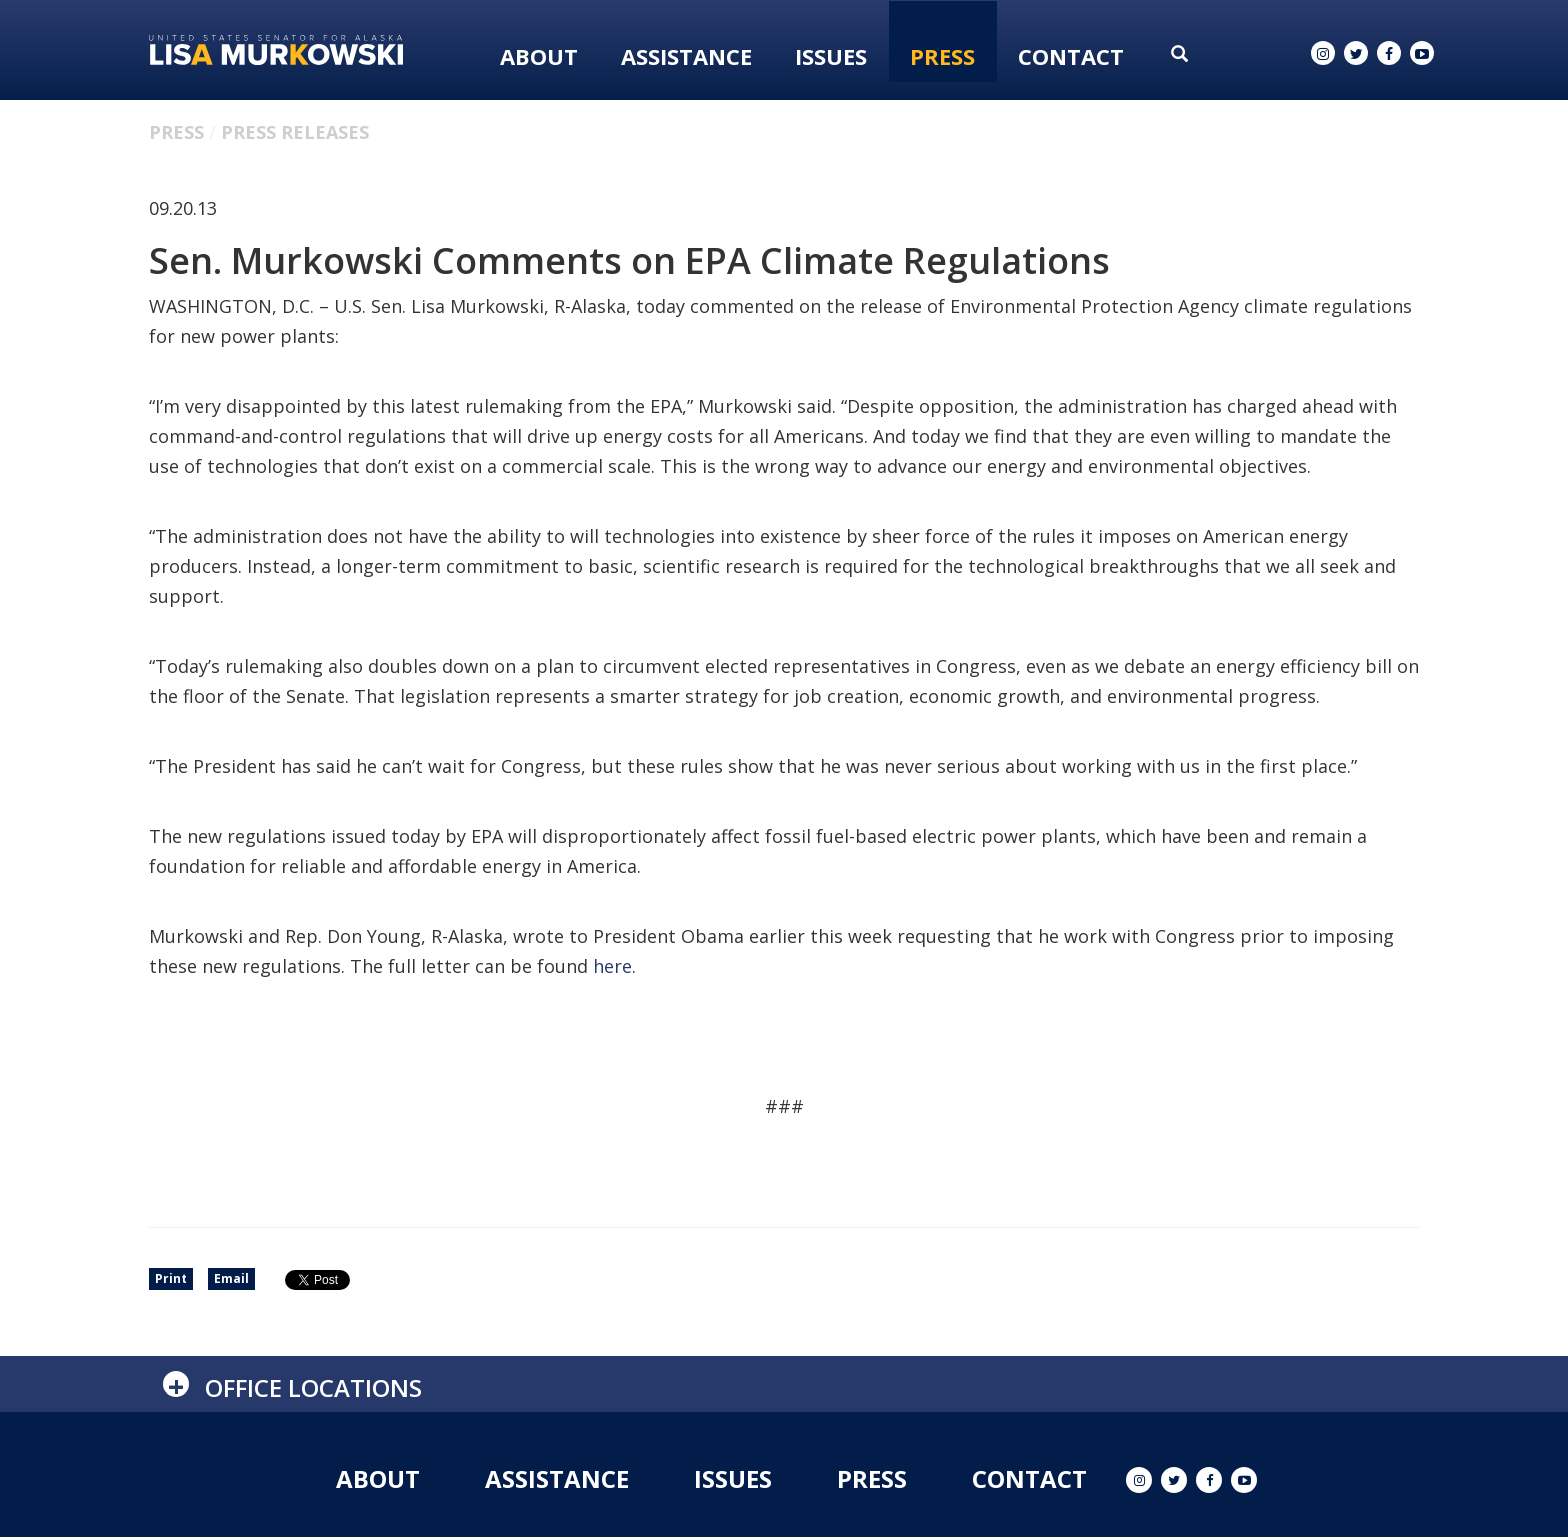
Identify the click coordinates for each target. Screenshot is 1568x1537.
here (612, 966)
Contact (1071, 56)
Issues (831, 56)
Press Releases (295, 132)
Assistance (686, 56)
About (539, 56)
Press (942, 56)
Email (231, 1278)
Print (171, 1278)
